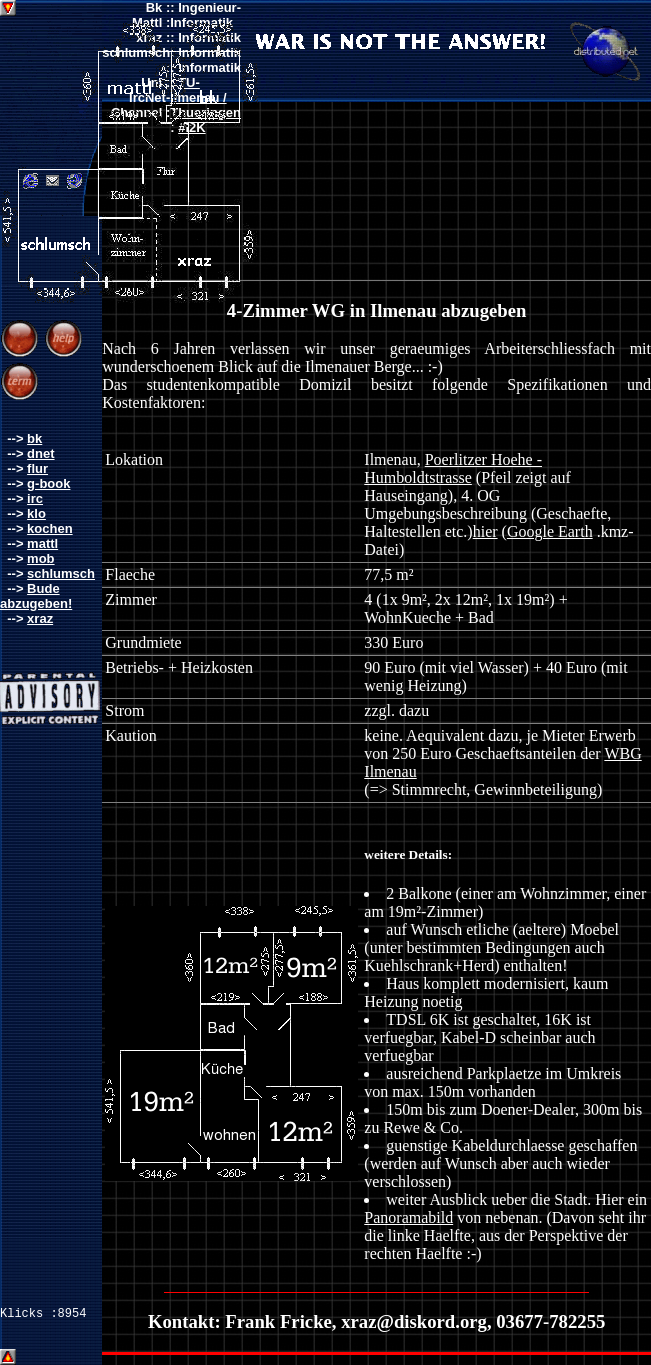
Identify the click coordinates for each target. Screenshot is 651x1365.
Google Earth (550, 531)
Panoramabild (408, 1217)
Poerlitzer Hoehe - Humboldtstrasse (453, 468)
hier (485, 531)
